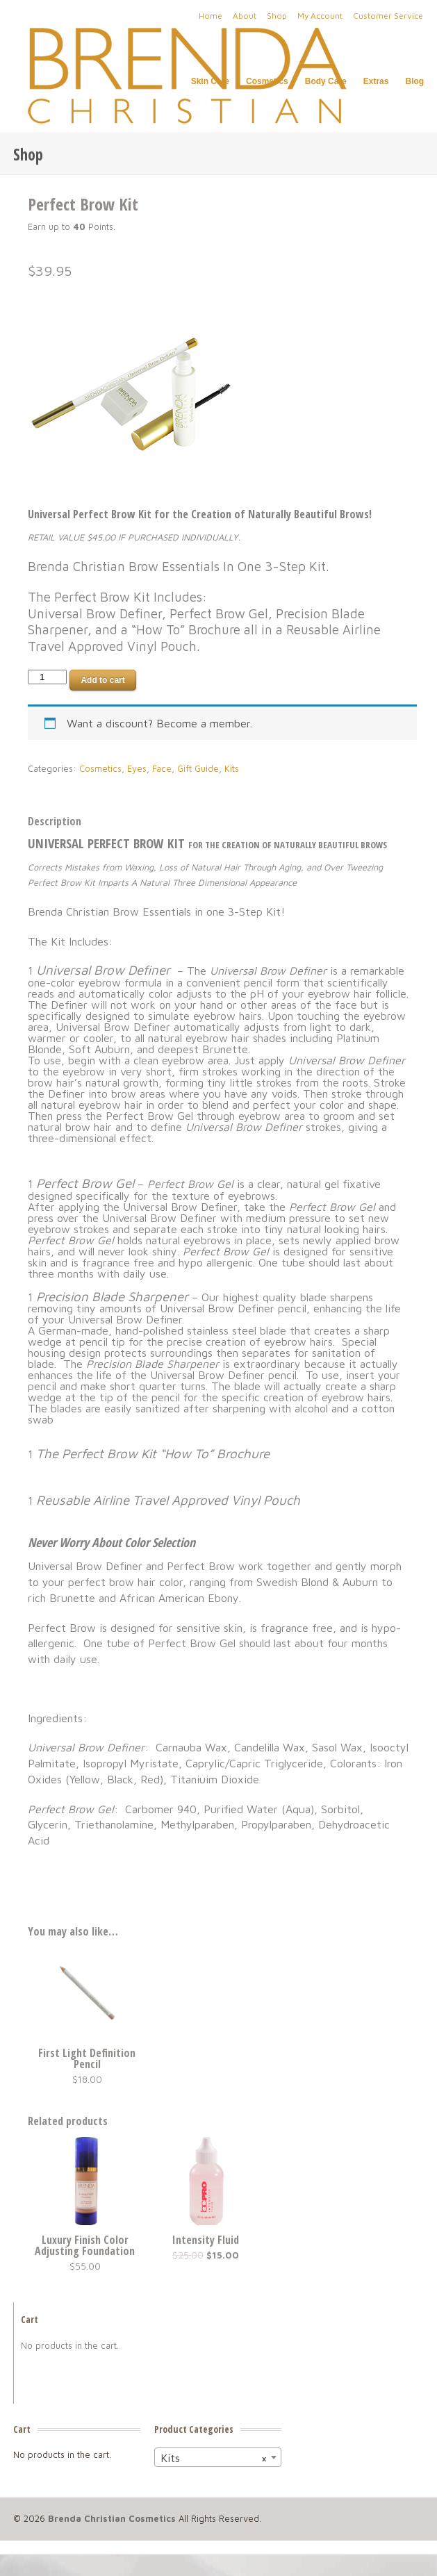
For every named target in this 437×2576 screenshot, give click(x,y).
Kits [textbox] (213, 2458)
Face (162, 768)
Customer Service (388, 15)
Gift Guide (198, 768)
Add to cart (102, 680)
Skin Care (210, 81)
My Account (320, 15)
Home (210, 15)
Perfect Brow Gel (85, 1183)
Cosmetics (267, 81)
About (244, 15)
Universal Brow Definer (103, 969)
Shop (277, 15)
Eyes (137, 768)
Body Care (326, 81)
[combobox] (217, 2457)
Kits (231, 768)
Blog (414, 81)
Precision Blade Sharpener (114, 1296)
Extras (376, 81)
